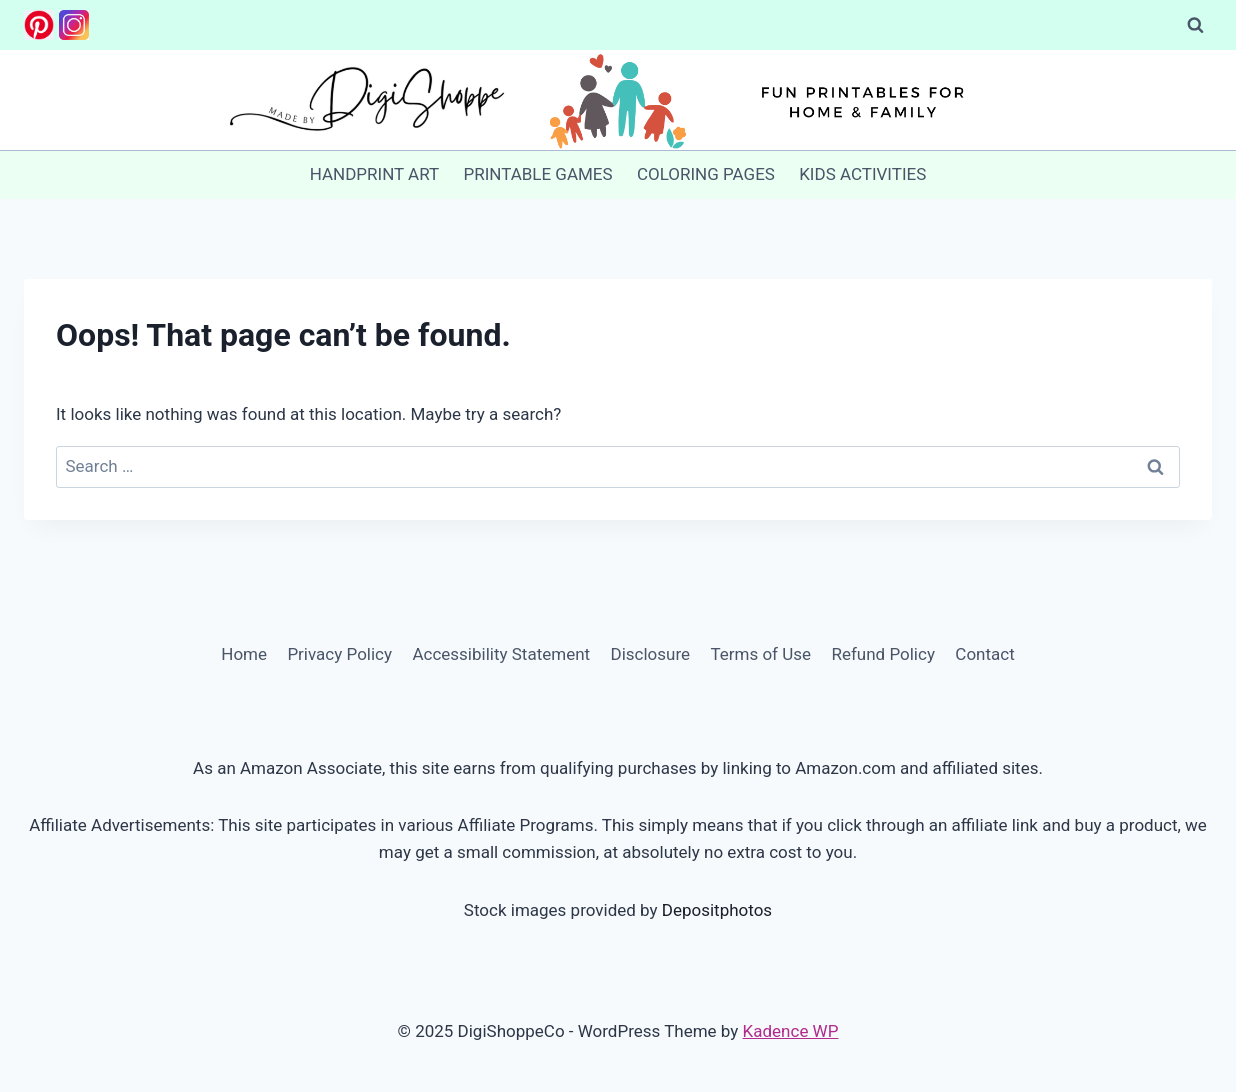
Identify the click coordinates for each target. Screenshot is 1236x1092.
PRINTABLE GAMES (537, 174)
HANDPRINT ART (374, 174)
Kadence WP (791, 1031)
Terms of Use (760, 654)
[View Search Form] (1195, 25)
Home (244, 654)
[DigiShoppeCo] (618, 100)
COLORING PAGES (706, 174)
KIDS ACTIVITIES (862, 174)
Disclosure (650, 654)
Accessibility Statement (501, 654)
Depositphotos (717, 910)
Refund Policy (883, 654)
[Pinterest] (39, 25)
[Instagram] (74, 25)
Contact (984, 654)
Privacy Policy (339, 654)
